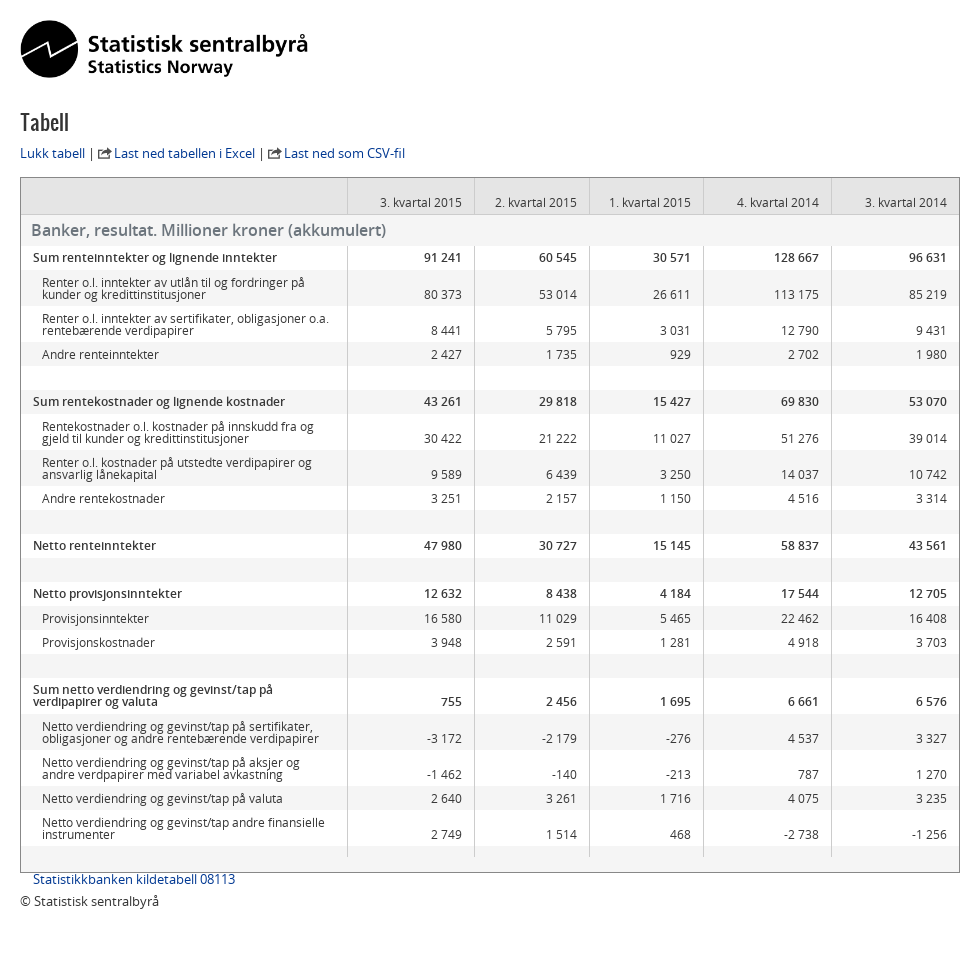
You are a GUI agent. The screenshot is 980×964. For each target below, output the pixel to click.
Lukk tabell (52, 153)
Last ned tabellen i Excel (184, 153)
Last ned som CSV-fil (344, 153)
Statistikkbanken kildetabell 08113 (134, 891)
